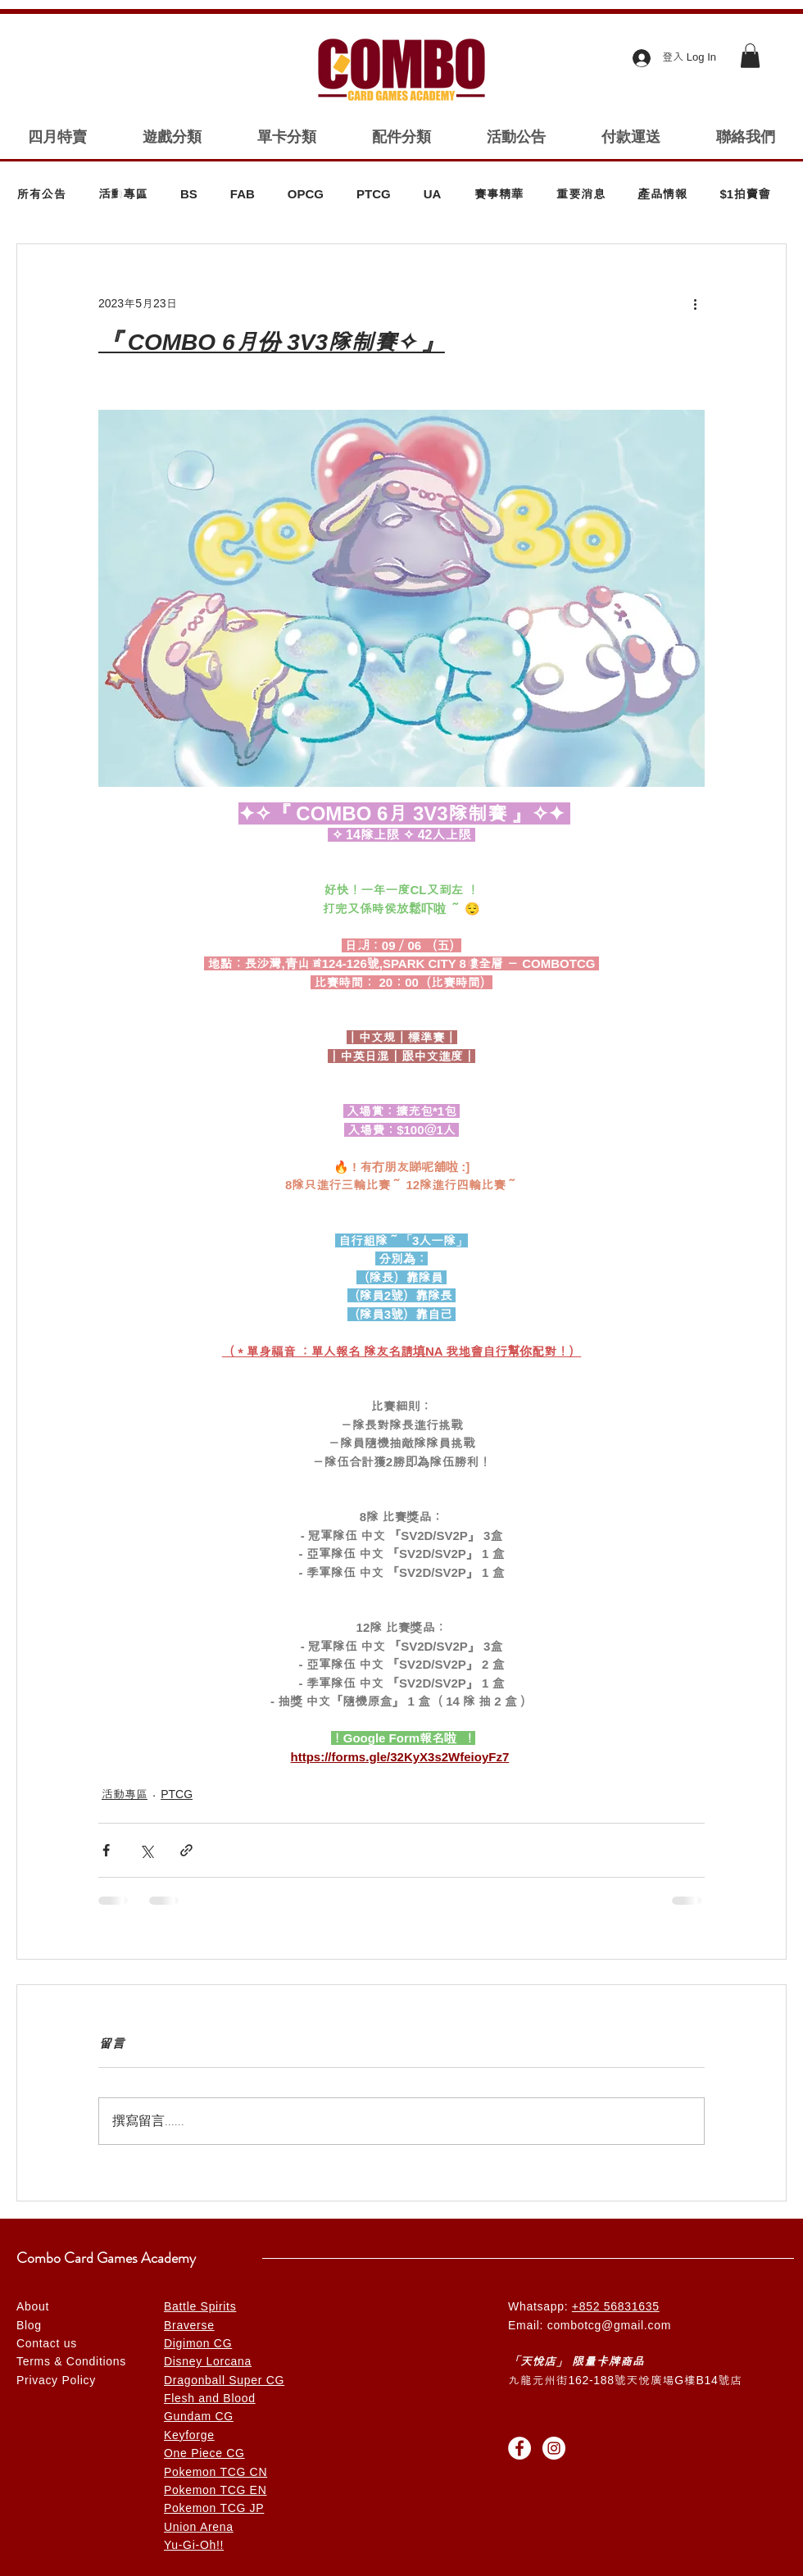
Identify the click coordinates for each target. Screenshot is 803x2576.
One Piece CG (204, 2453)
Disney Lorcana (208, 2361)
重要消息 (580, 194)
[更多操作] (695, 303)
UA (433, 194)
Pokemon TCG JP (214, 2508)
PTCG (373, 194)
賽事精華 (498, 194)
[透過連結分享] (186, 1850)
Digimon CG (198, 2343)
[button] (750, 55)
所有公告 (41, 194)
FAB (242, 194)
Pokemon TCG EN (215, 2489)
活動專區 (122, 194)
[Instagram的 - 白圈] (553, 2448)
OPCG (306, 194)
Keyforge (189, 2435)
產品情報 (662, 194)
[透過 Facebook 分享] (106, 1850)
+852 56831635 (616, 2306)
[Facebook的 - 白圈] (519, 2448)
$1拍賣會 (744, 194)
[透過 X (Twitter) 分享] (146, 1850)
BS (188, 194)
